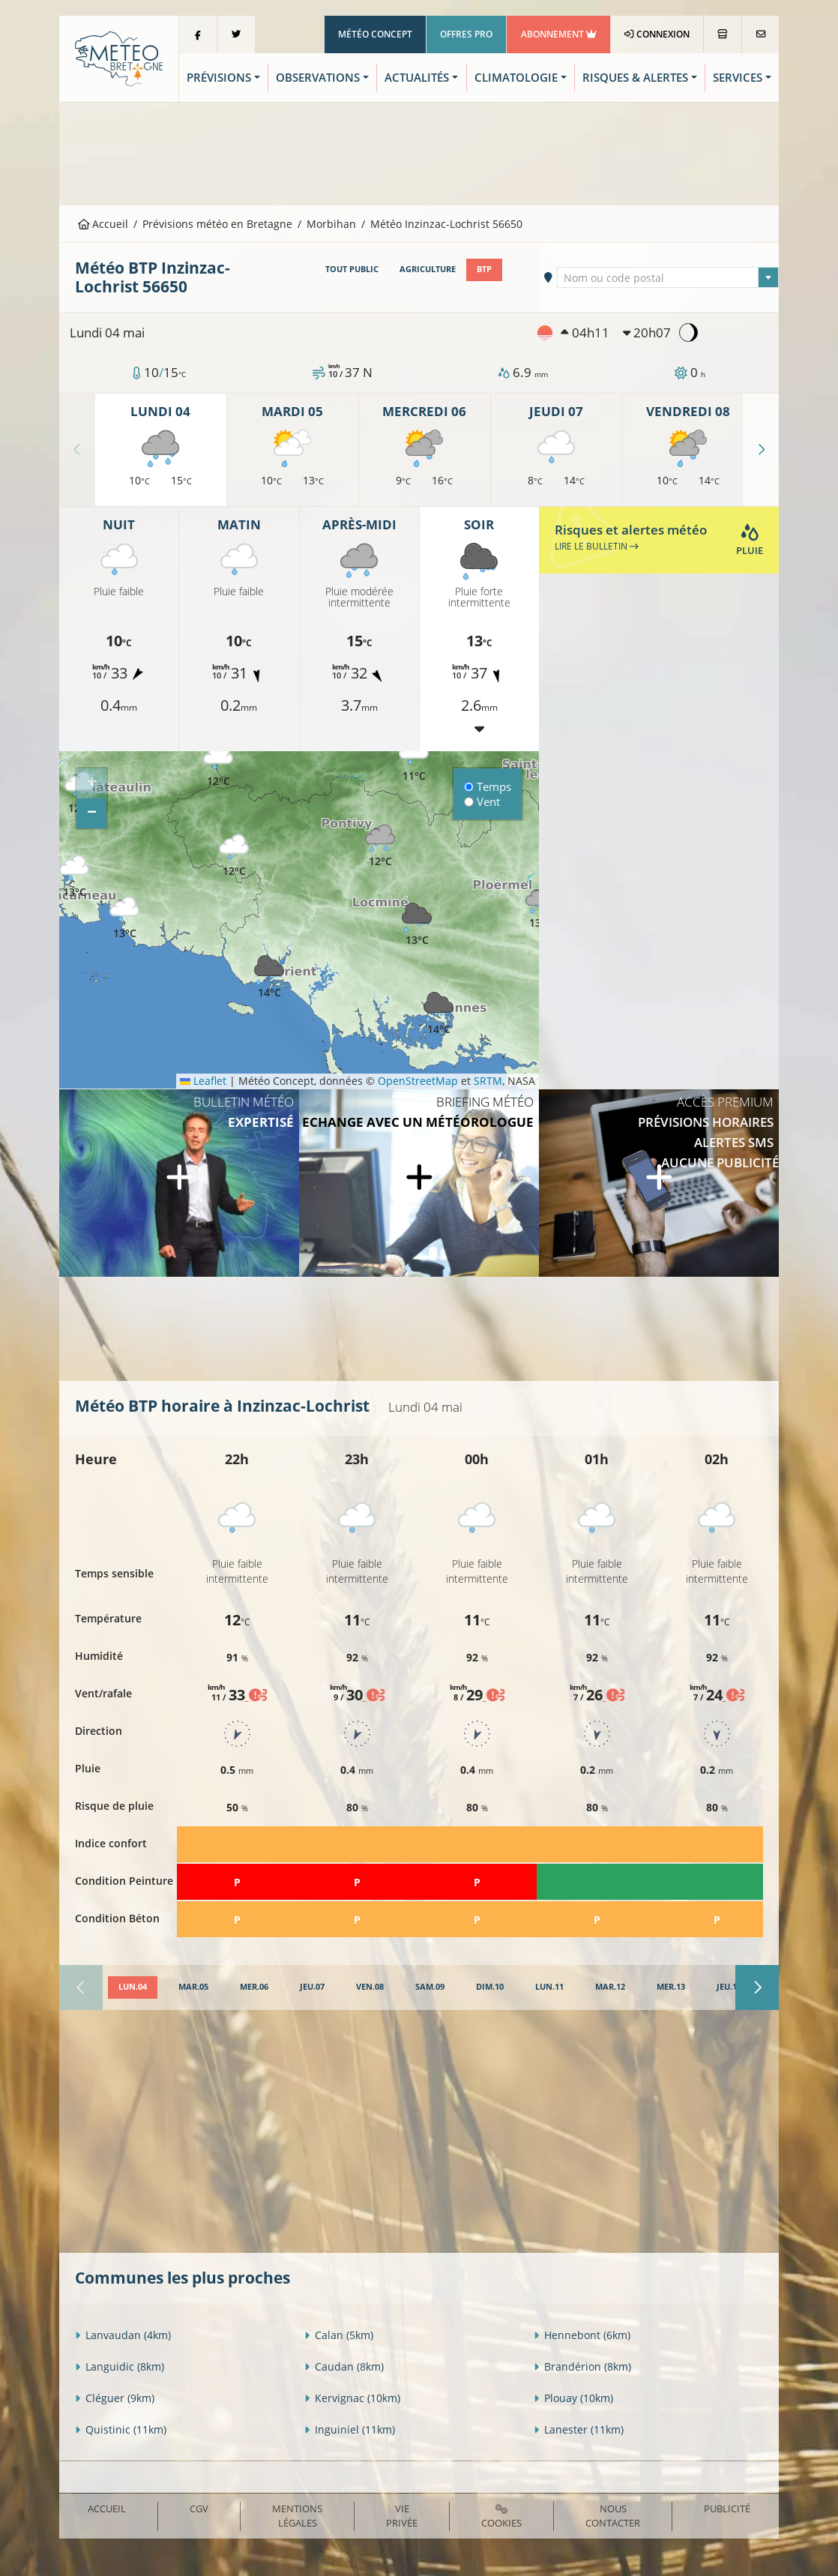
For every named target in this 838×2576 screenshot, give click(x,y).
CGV (199, 2508)
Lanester (579, 2429)
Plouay (573, 2398)
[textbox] (667, 278)
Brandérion (582, 2366)
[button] (234, 856)
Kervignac (352, 2398)
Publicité (727, 2508)
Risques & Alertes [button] (635, 77)
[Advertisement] (419, 152)
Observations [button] (318, 77)
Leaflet (203, 1081)
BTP (484, 269)
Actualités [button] (417, 77)
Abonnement (559, 34)
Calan (338, 2335)
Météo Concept (375, 34)
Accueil (103, 224)
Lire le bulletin (597, 546)
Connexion (657, 34)
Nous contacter (612, 2516)
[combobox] (667, 277)
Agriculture (428, 269)
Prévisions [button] (219, 77)
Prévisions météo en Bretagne (217, 224)
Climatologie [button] (516, 77)
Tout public (352, 269)
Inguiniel (349, 2429)
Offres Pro (466, 34)
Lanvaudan (123, 2335)
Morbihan (331, 224)
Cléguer (114, 2398)
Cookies (501, 2517)
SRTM (488, 1081)
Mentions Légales (297, 2516)
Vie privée (402, 2516)
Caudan (344, 2366)
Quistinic (120, 2429)
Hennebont (582, 2335)
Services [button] (737, 77)
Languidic (119, 2366)
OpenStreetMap (418, 1081)
